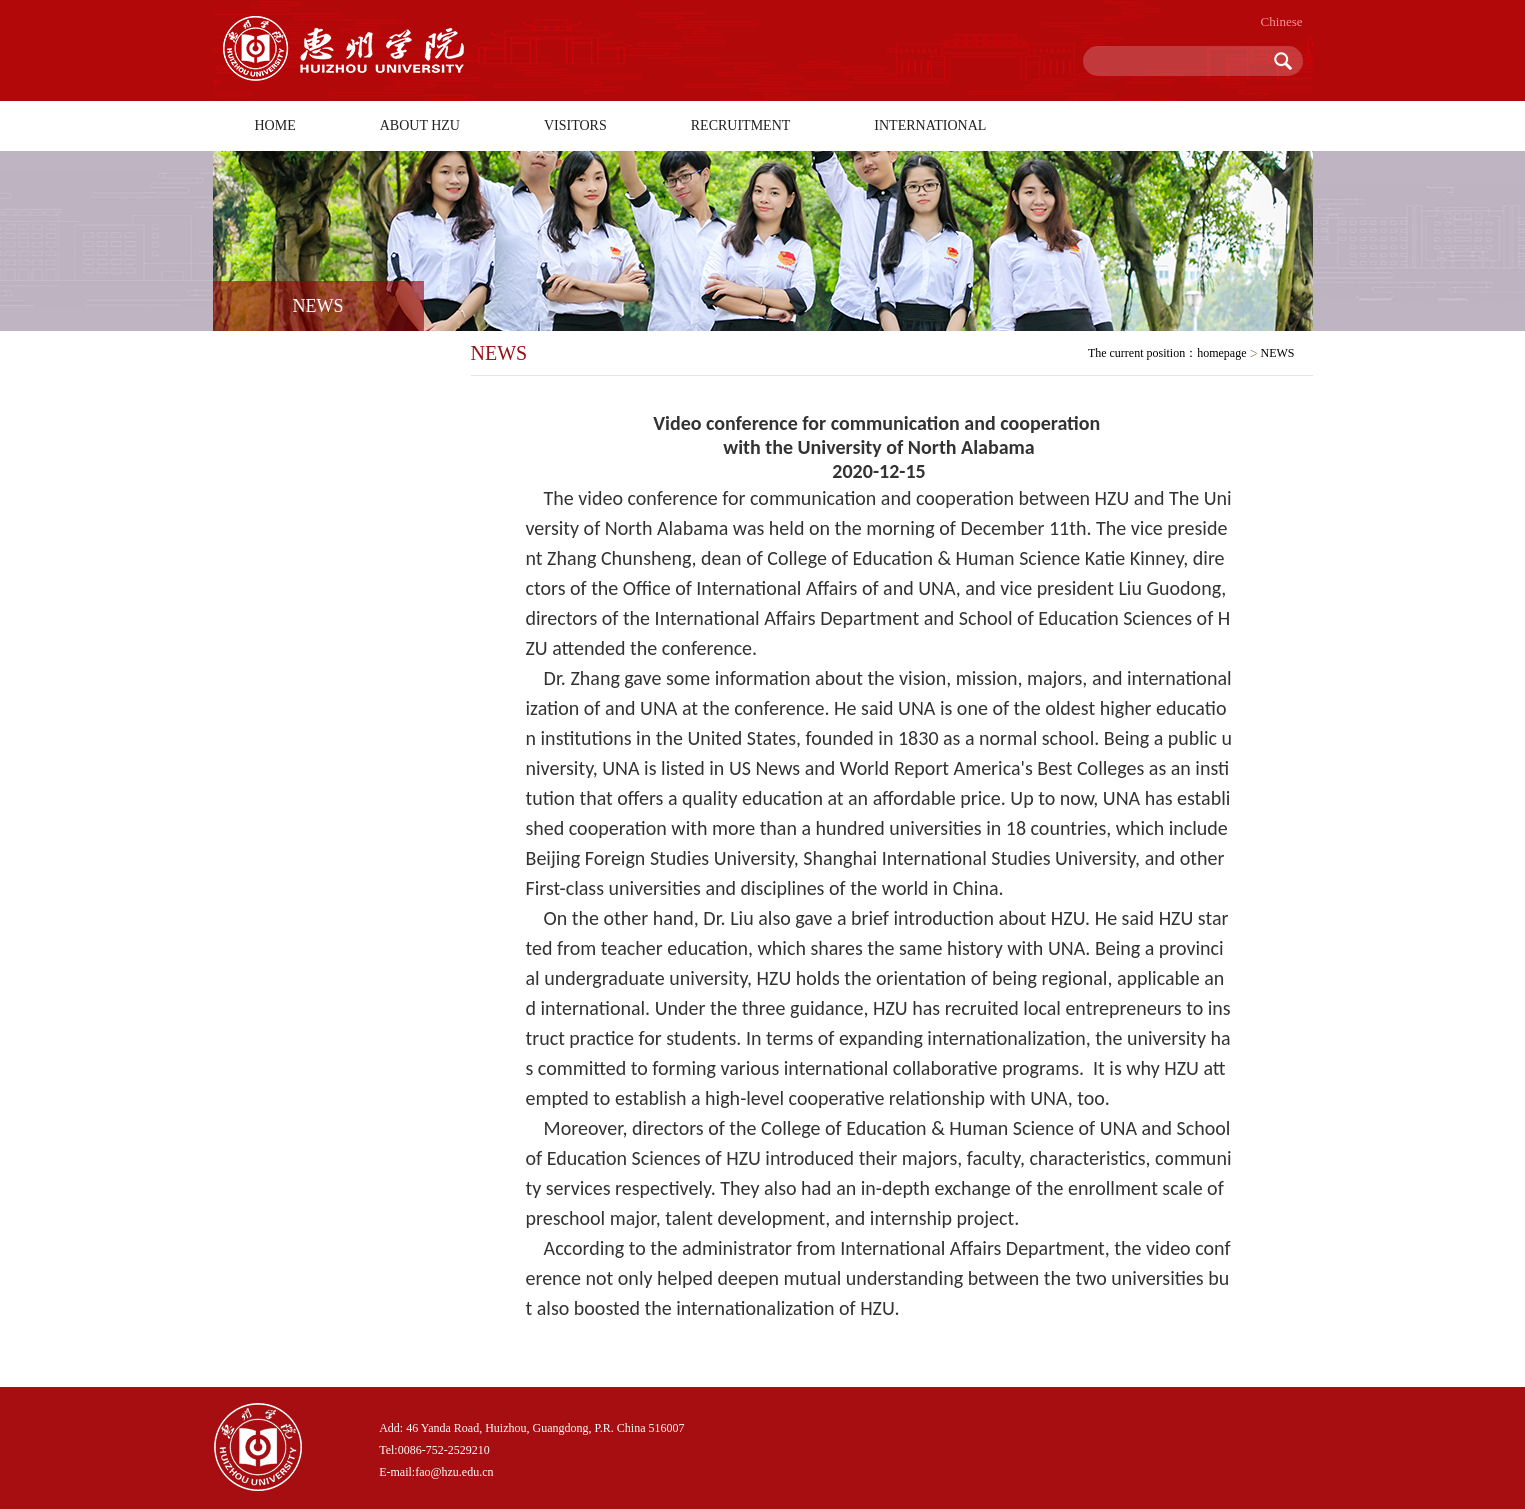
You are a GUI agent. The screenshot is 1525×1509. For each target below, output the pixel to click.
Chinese (1282, 21)
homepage (1221, 353)
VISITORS (575, 125)
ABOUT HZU (420, 125)
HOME (275, 125)
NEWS (1278, 353)
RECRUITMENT (741, 125)
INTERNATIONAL (930, 125)
